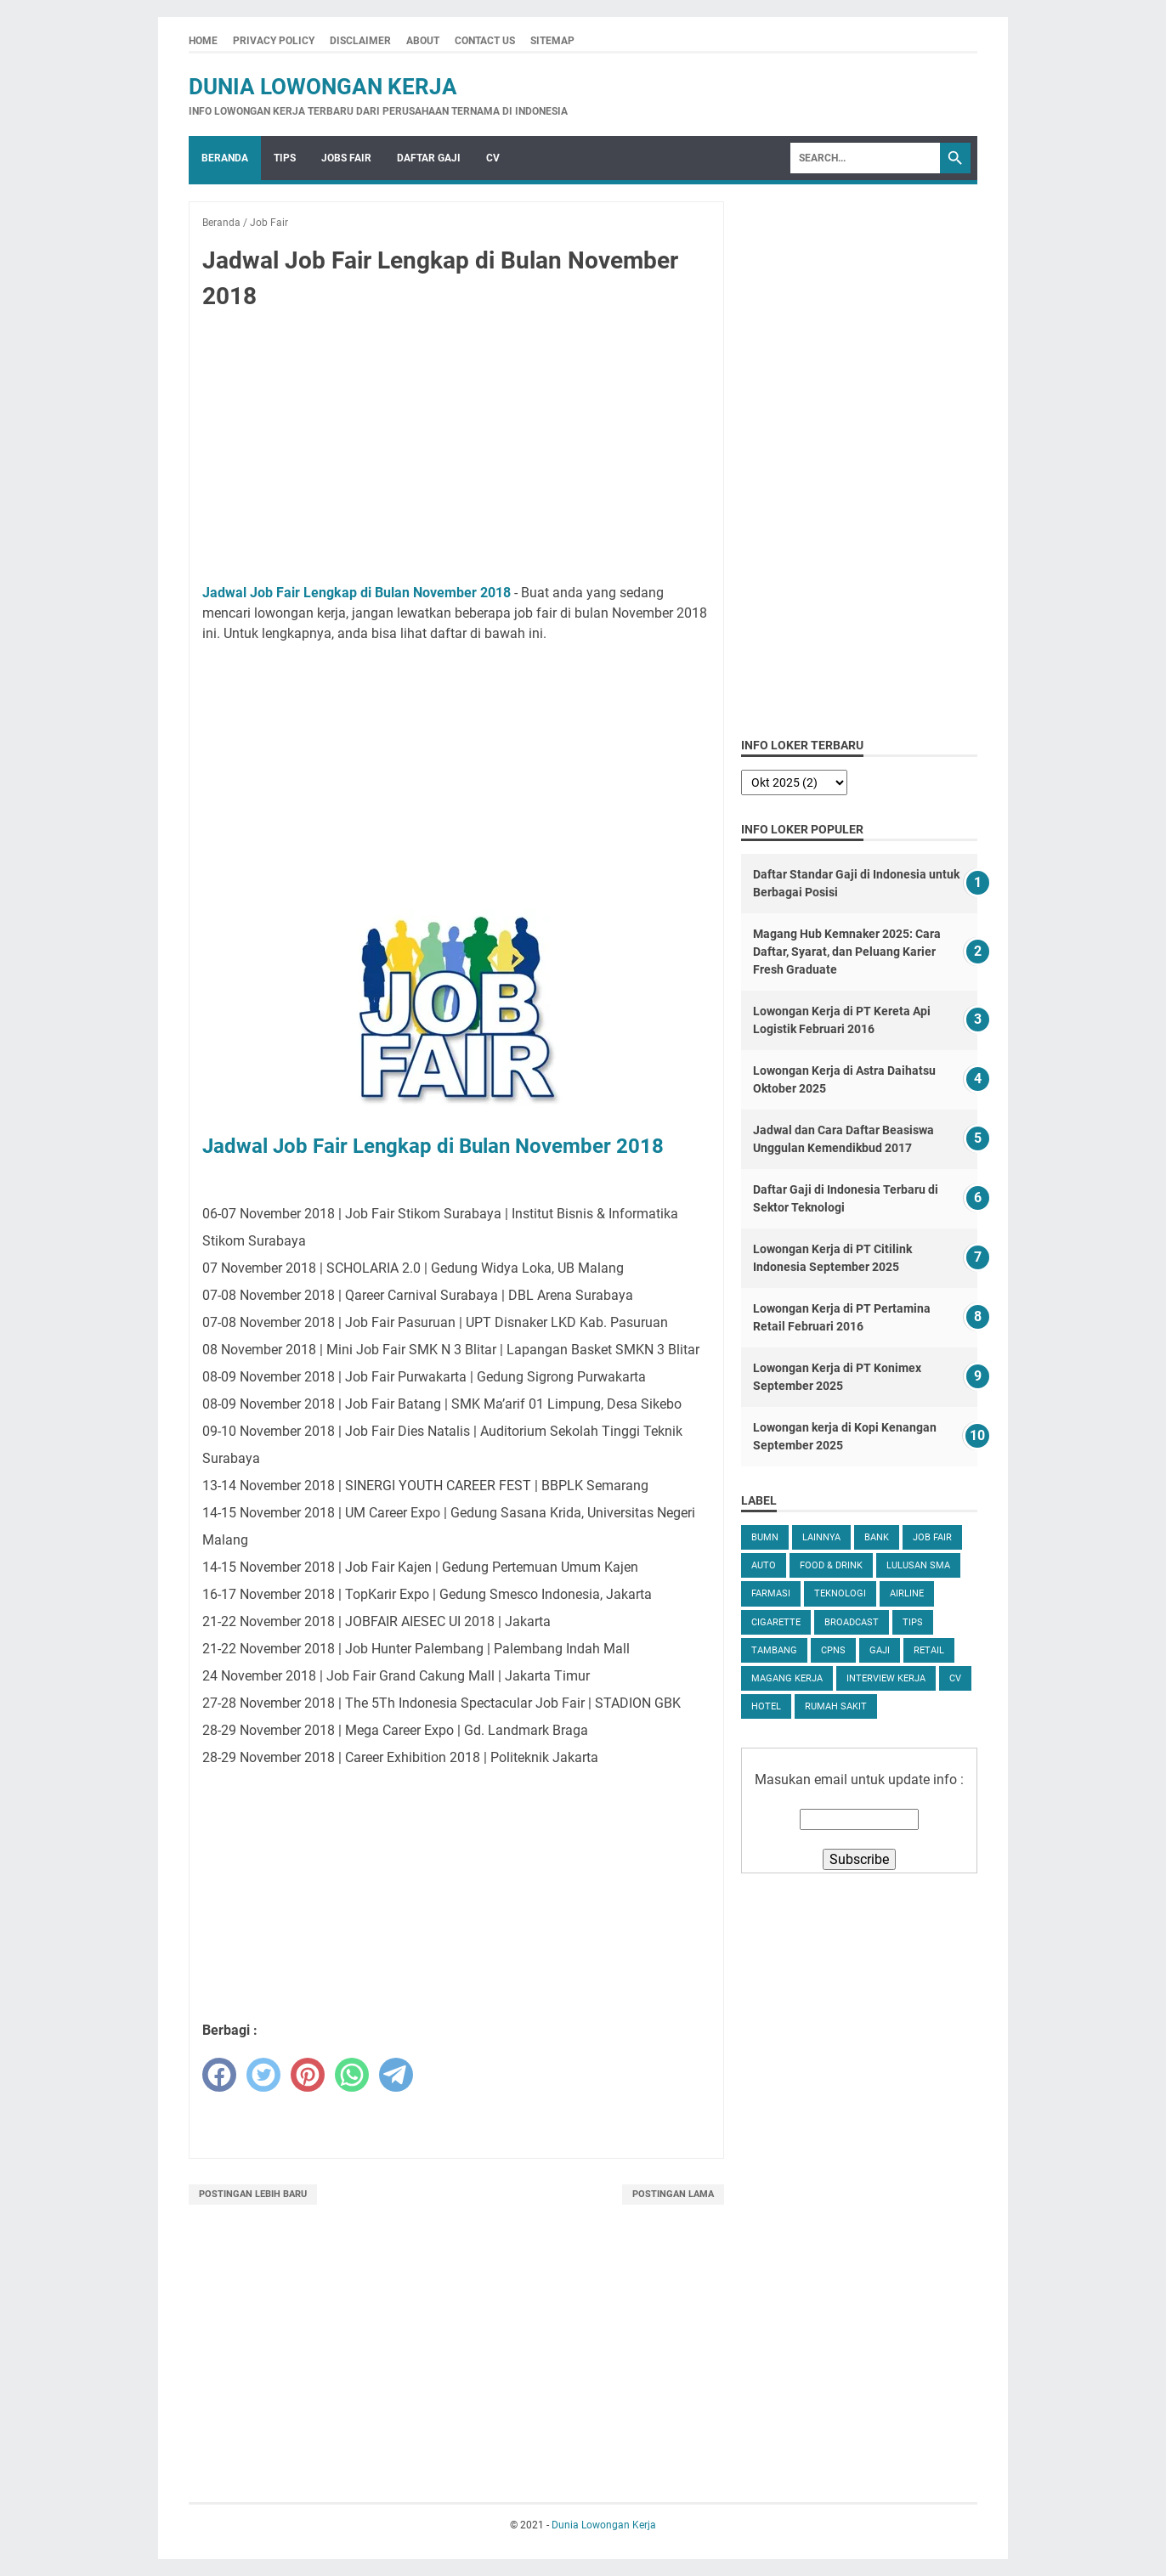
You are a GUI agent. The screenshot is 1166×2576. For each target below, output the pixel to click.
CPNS (833, 1650)
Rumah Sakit (836, 1706)
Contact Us (485, 41)
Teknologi (840, 1593)
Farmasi (770, 1593)
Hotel (766, 1706)
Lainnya (821, 1537)
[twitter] (263, 2075)
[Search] (865, 158)
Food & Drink (831, 1565)
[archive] (794, 782)
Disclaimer (360, 41)
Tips (285, 158)
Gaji (879, 1650)
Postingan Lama (673, 2194)
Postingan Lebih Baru (253, 2194)
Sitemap (552, 41)
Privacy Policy (273, 41)
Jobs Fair (346, 158)
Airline (907, 1593)
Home (203, 41)
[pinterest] (308, 2075)
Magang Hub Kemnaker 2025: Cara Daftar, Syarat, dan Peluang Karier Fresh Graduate (847, 951)
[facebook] (219, 2075)
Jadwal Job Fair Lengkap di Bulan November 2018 (356, 593)
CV (493, 158)
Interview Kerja (885, 1678)
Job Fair (932, 1537)
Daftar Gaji (429, 158)
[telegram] (396, 2075)
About (422, 41)
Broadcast (851, 1622)
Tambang (774, 1650)
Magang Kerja (787, 1678)
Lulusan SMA (918, 1565)
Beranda (224, 158)
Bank (876, 1537)
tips (913, 1622)
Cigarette (776, 1622)
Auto (763, 1565)
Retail (929, 1650)
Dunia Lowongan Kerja (323, 86)
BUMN (764, 1537)
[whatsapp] (352, 2075)
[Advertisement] (456, 450)
